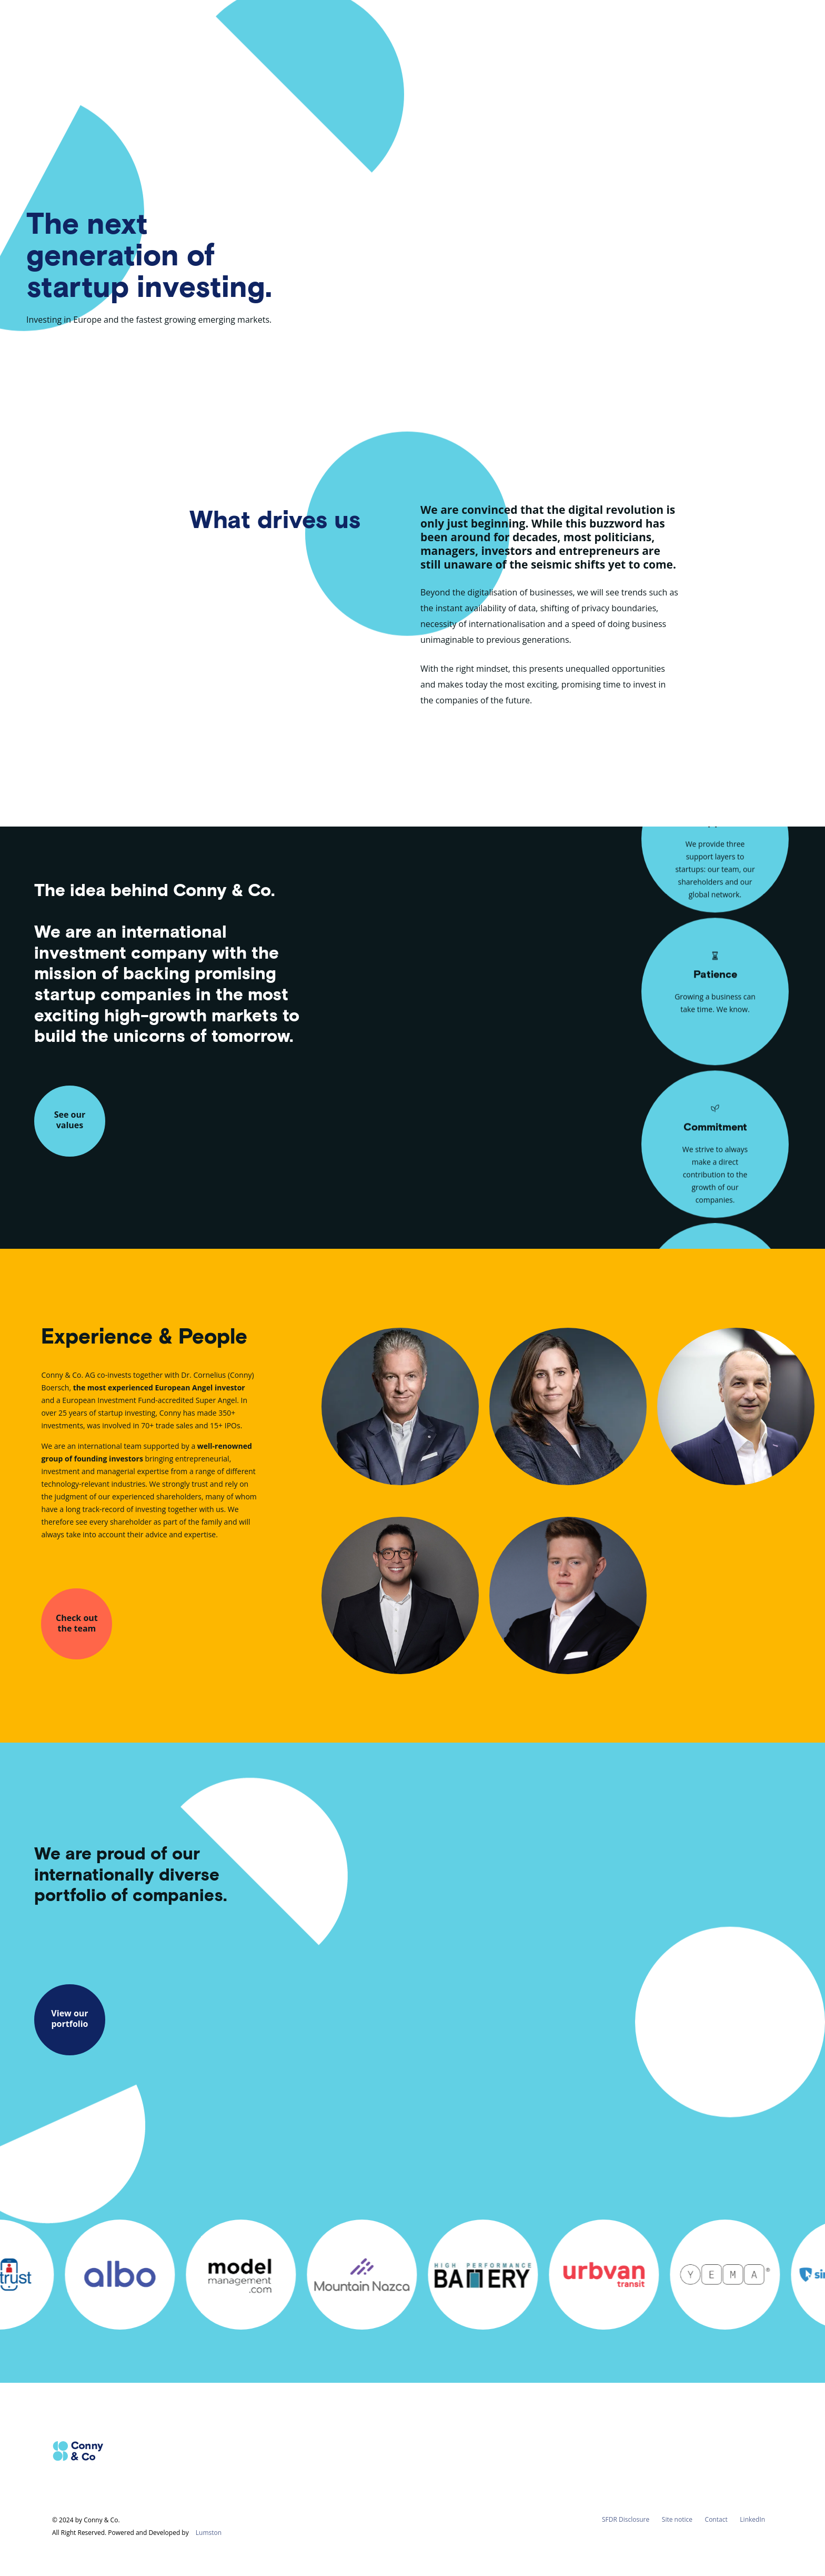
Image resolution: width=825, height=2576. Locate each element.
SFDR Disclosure (625, 2519)
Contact (716, 2519)
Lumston (209, 2532)
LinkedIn (752, 2519)
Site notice (677, 2519)
